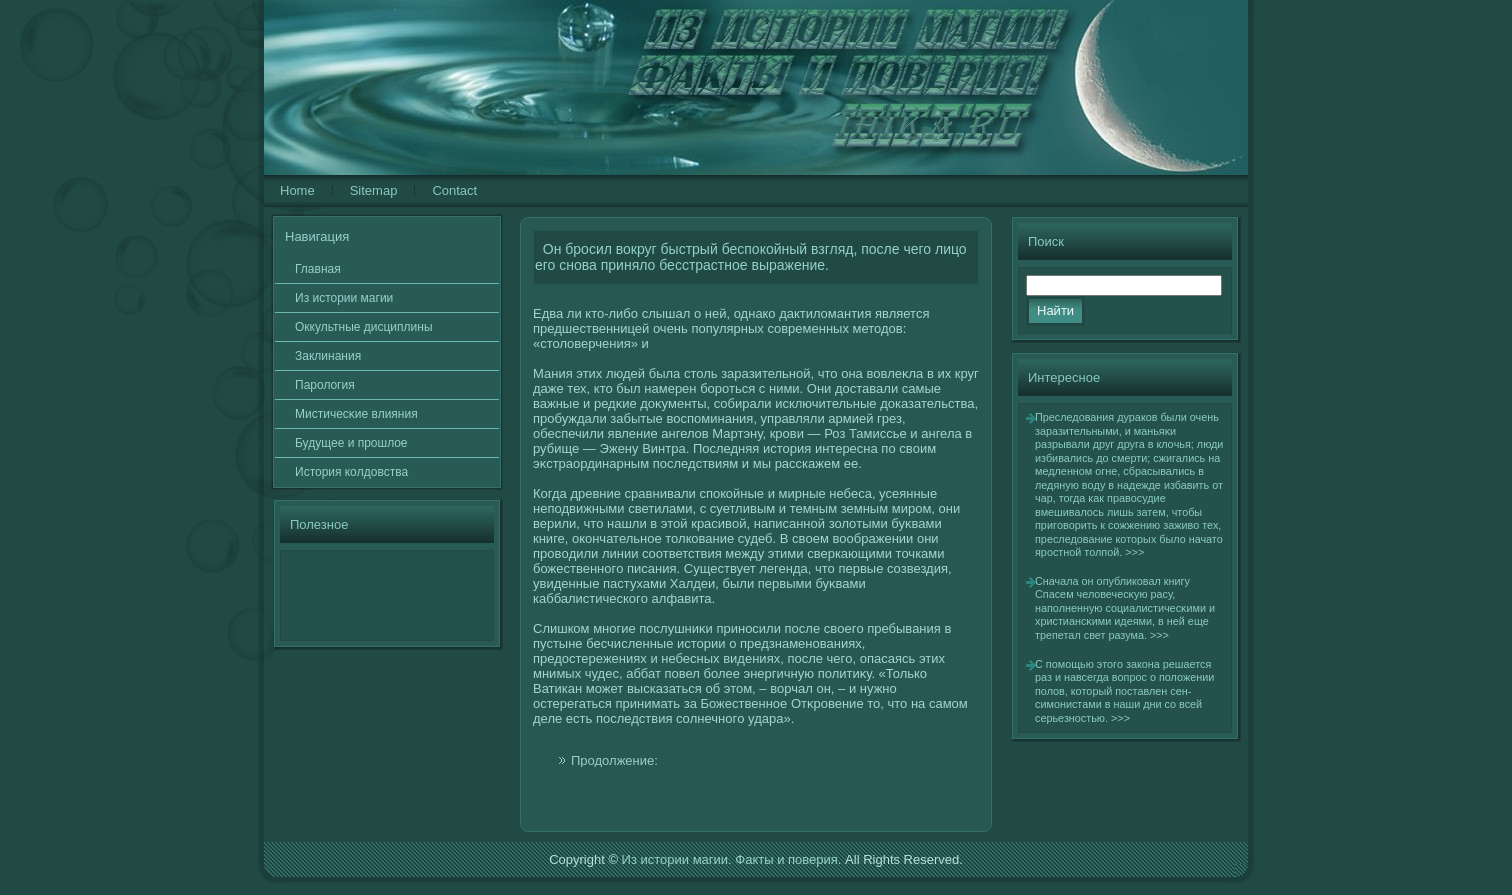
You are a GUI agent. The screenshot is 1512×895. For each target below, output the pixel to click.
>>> (1134, 552)
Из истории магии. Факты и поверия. (732, 859)
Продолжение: (614, 760)
